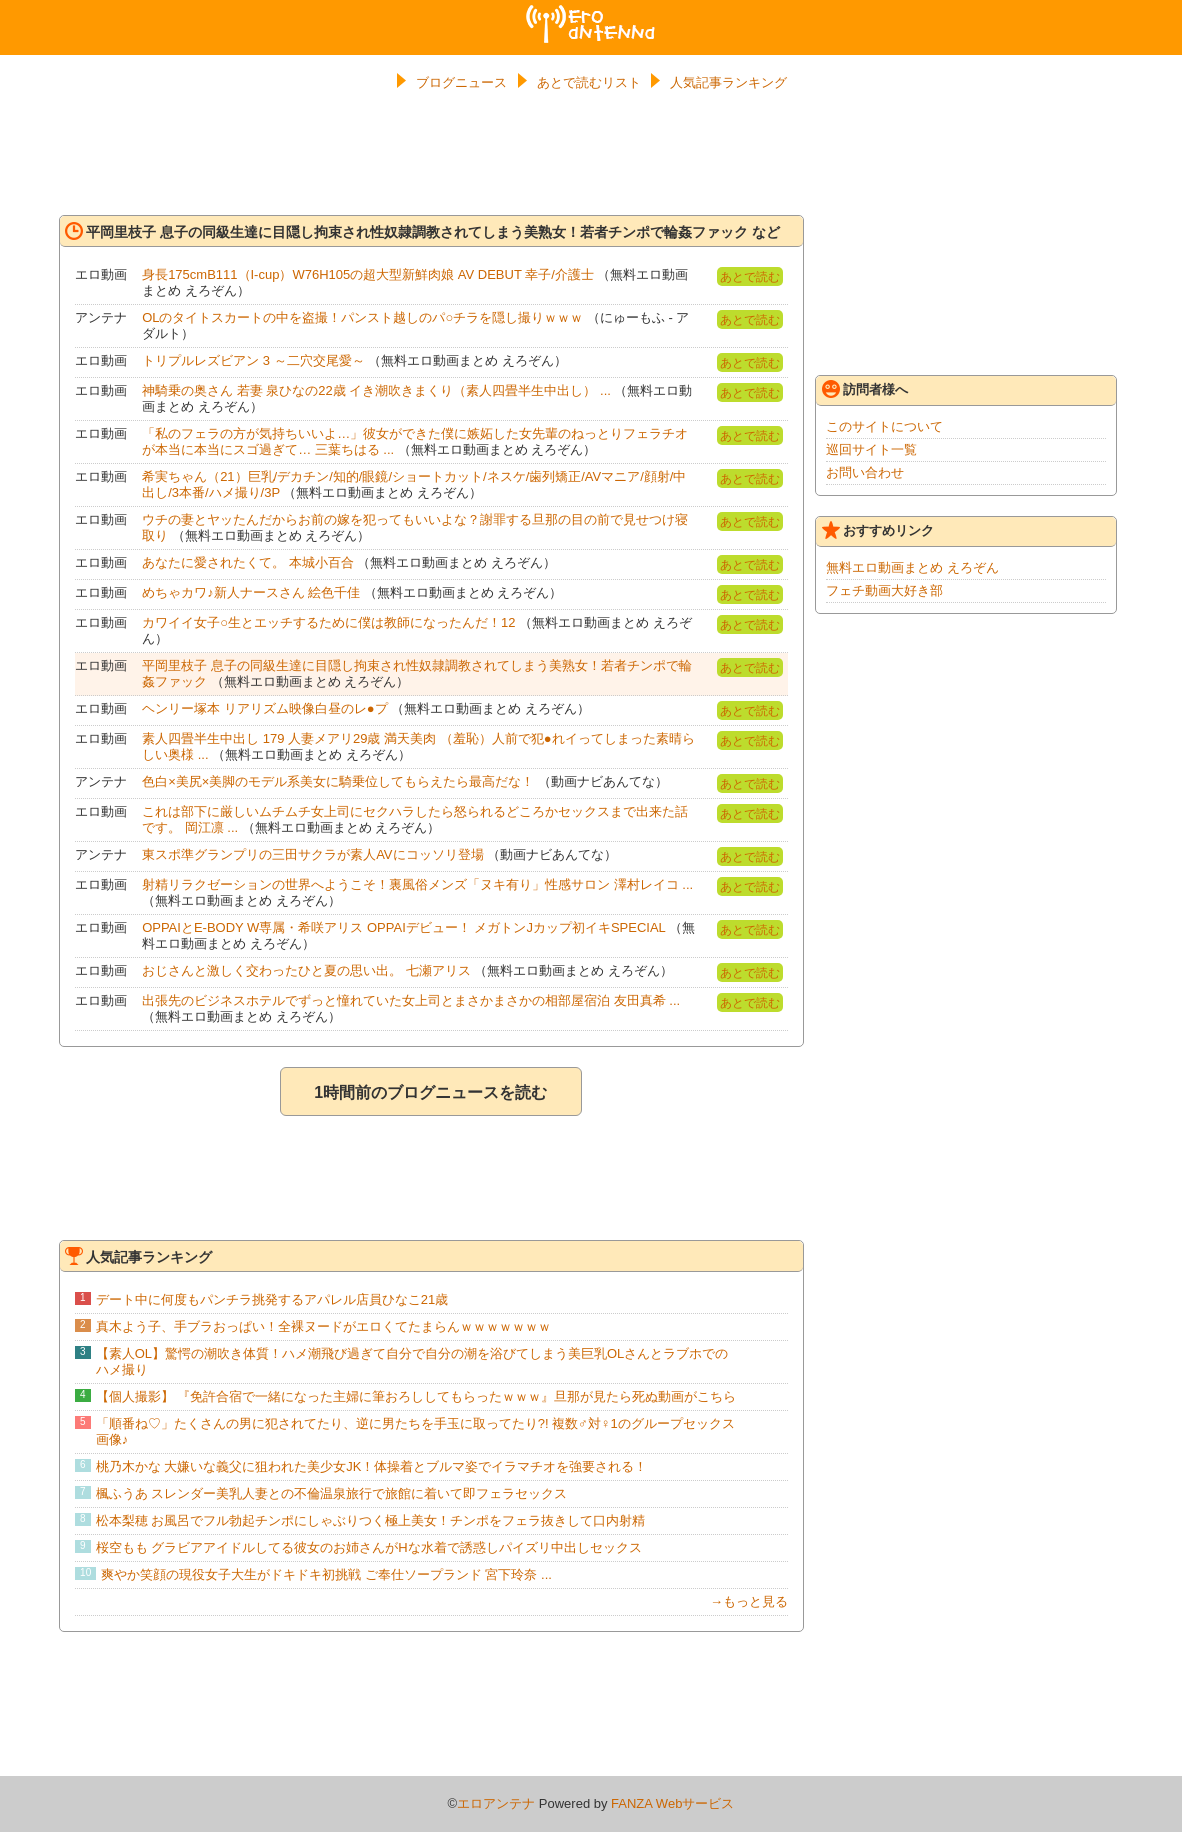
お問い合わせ (865, 472)
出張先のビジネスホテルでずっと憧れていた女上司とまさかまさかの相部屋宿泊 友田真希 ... (411, 1000)
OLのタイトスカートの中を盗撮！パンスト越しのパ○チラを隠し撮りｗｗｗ (362, 317)
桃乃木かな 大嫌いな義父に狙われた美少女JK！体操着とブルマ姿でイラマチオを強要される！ (372, 1466)
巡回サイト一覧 (871, 449)
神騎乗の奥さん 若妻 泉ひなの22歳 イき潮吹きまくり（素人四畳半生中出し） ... (376, 390)
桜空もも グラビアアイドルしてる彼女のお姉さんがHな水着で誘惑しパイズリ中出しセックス (369, 1547)
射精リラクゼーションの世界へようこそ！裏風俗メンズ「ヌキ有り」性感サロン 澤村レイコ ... (417, 884)
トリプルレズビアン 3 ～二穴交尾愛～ (253, 360)
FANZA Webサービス (672, 1803)
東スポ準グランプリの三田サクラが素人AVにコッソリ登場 (312, 854)
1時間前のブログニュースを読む (430, 1092)
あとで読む (750, 277)
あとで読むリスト (589, 82)
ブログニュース (461, 82)
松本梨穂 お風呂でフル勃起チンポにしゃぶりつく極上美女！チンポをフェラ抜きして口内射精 (371, 1520)
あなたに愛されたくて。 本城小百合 (248, 562)
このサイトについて (884, 426)
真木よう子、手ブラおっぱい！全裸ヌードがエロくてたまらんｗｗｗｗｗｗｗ (323, 1326)
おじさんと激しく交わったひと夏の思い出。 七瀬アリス (306, 970)
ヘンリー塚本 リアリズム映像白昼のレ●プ (264, 708)
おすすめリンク (878, 530)
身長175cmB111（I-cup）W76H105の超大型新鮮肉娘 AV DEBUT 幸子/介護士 (368, 274)
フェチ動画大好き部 (884, 590)
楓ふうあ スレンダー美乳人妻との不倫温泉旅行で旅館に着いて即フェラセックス (332, 1493)
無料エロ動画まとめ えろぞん (912, 567)
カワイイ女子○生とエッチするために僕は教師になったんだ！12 (328, 622)
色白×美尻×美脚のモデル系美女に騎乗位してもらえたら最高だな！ (338, 781)
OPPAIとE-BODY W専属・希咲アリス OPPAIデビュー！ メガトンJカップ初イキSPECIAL (403, 927)
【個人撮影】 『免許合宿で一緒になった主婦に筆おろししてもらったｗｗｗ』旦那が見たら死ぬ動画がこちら (416, 1396)
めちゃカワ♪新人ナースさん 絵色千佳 (251, 592)
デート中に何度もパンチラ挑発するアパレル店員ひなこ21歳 (272, 1299)
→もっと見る (749, 1601)
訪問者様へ (865, 389)
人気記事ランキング (728, 82)
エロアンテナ (591, 13)
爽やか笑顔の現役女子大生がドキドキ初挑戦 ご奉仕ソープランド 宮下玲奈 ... (326, 1574)
